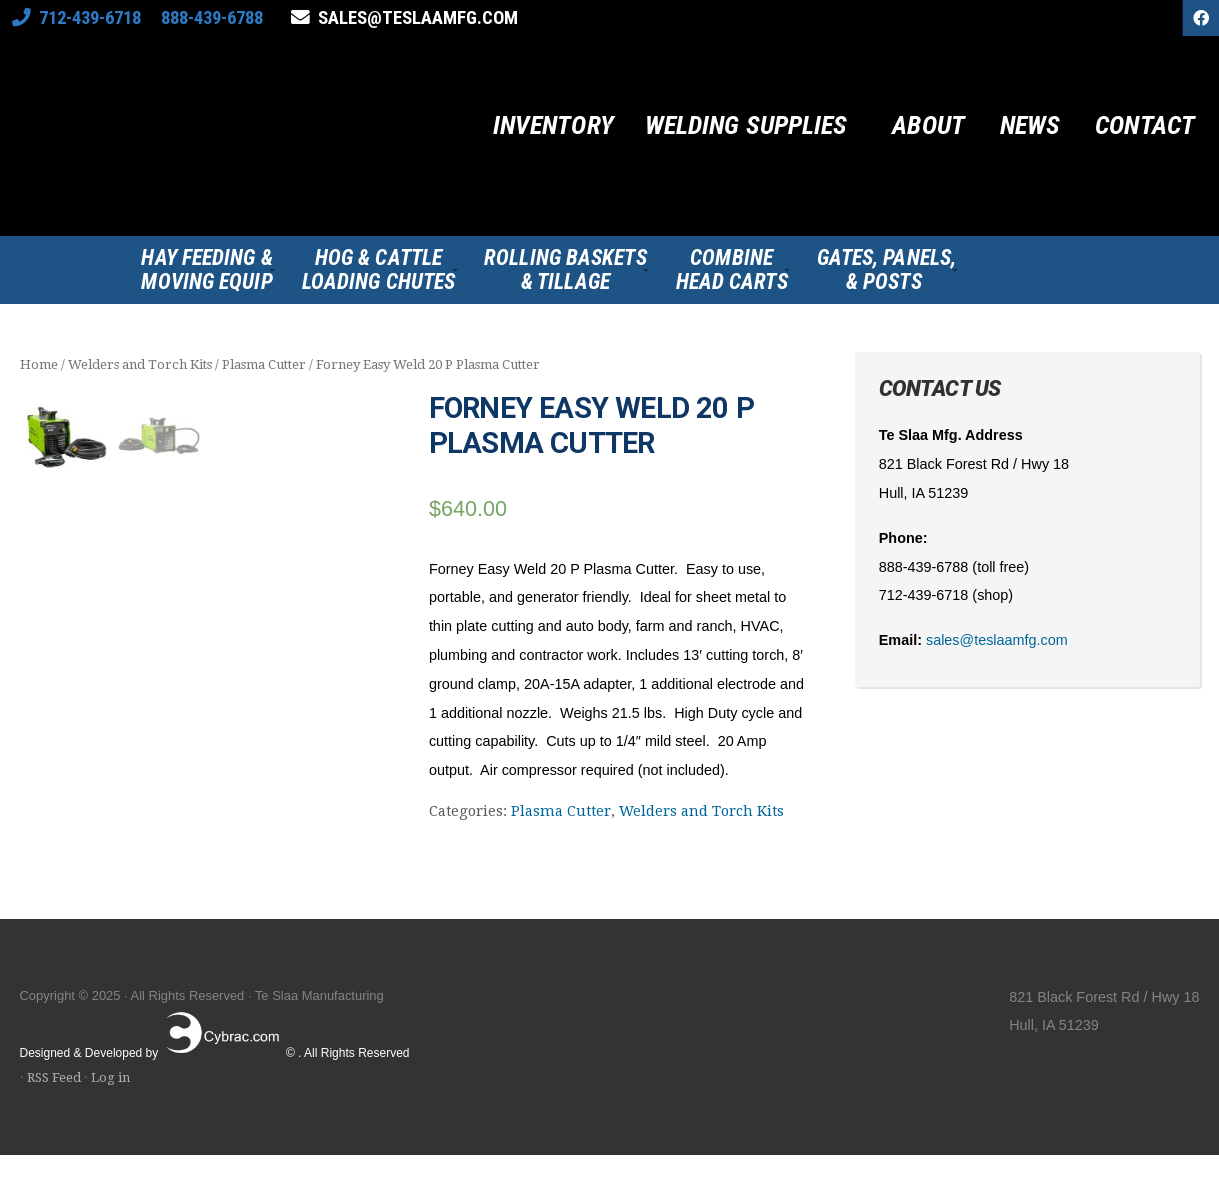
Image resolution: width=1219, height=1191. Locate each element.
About (928, 125)
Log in (110, 1113)
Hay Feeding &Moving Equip (206, 270)
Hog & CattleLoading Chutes (378, 270)
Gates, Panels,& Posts (886, 270)
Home (39, 364)
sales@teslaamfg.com (418, 18)
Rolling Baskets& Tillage (565, 270)
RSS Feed (54, 1113)
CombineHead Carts (732, 270)
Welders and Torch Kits (140, 364)
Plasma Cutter (264, 364)
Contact (1145, 125)
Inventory (553, 125)
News (1030, 125)
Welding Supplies (746, 125)
